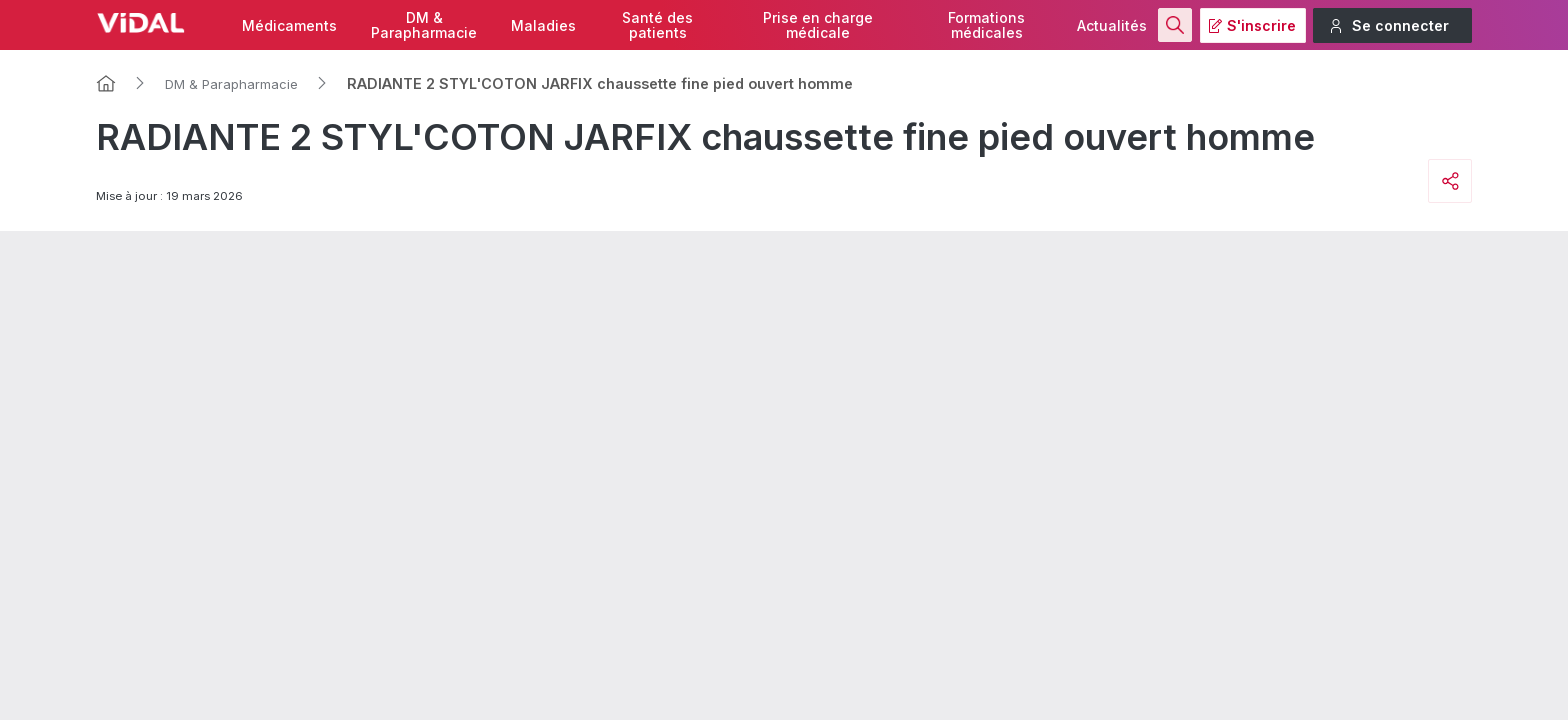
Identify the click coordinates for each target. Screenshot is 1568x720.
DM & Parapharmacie (231, 84)
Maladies (543, 25)
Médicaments (289, 25)
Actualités (1112, 25)
